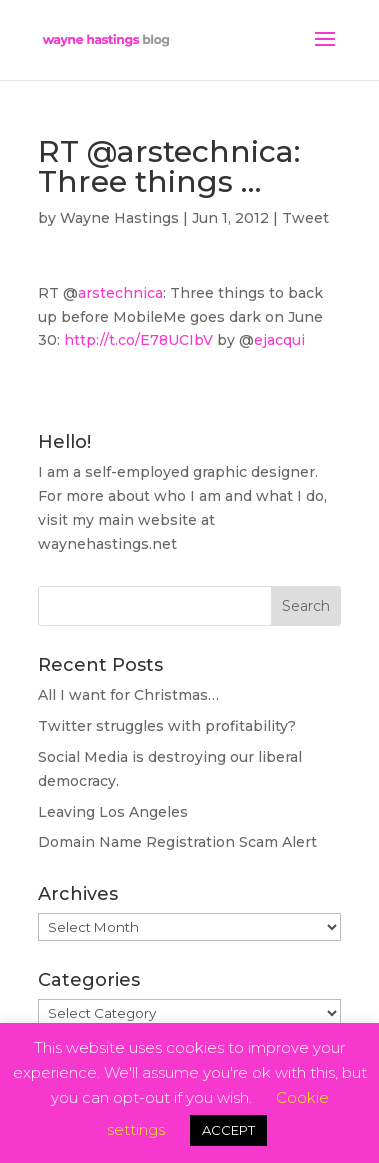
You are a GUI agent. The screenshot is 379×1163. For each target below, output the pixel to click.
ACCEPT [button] (228, 1130)
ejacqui (279, 340)
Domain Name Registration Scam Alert (177, 842)
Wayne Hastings (119, 218)
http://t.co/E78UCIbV (138, 340)
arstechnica (120, 293)
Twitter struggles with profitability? (167, 726)
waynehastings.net (107, 544)
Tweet (305, 218)
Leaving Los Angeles (113, 812)
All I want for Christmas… (128, 695)
